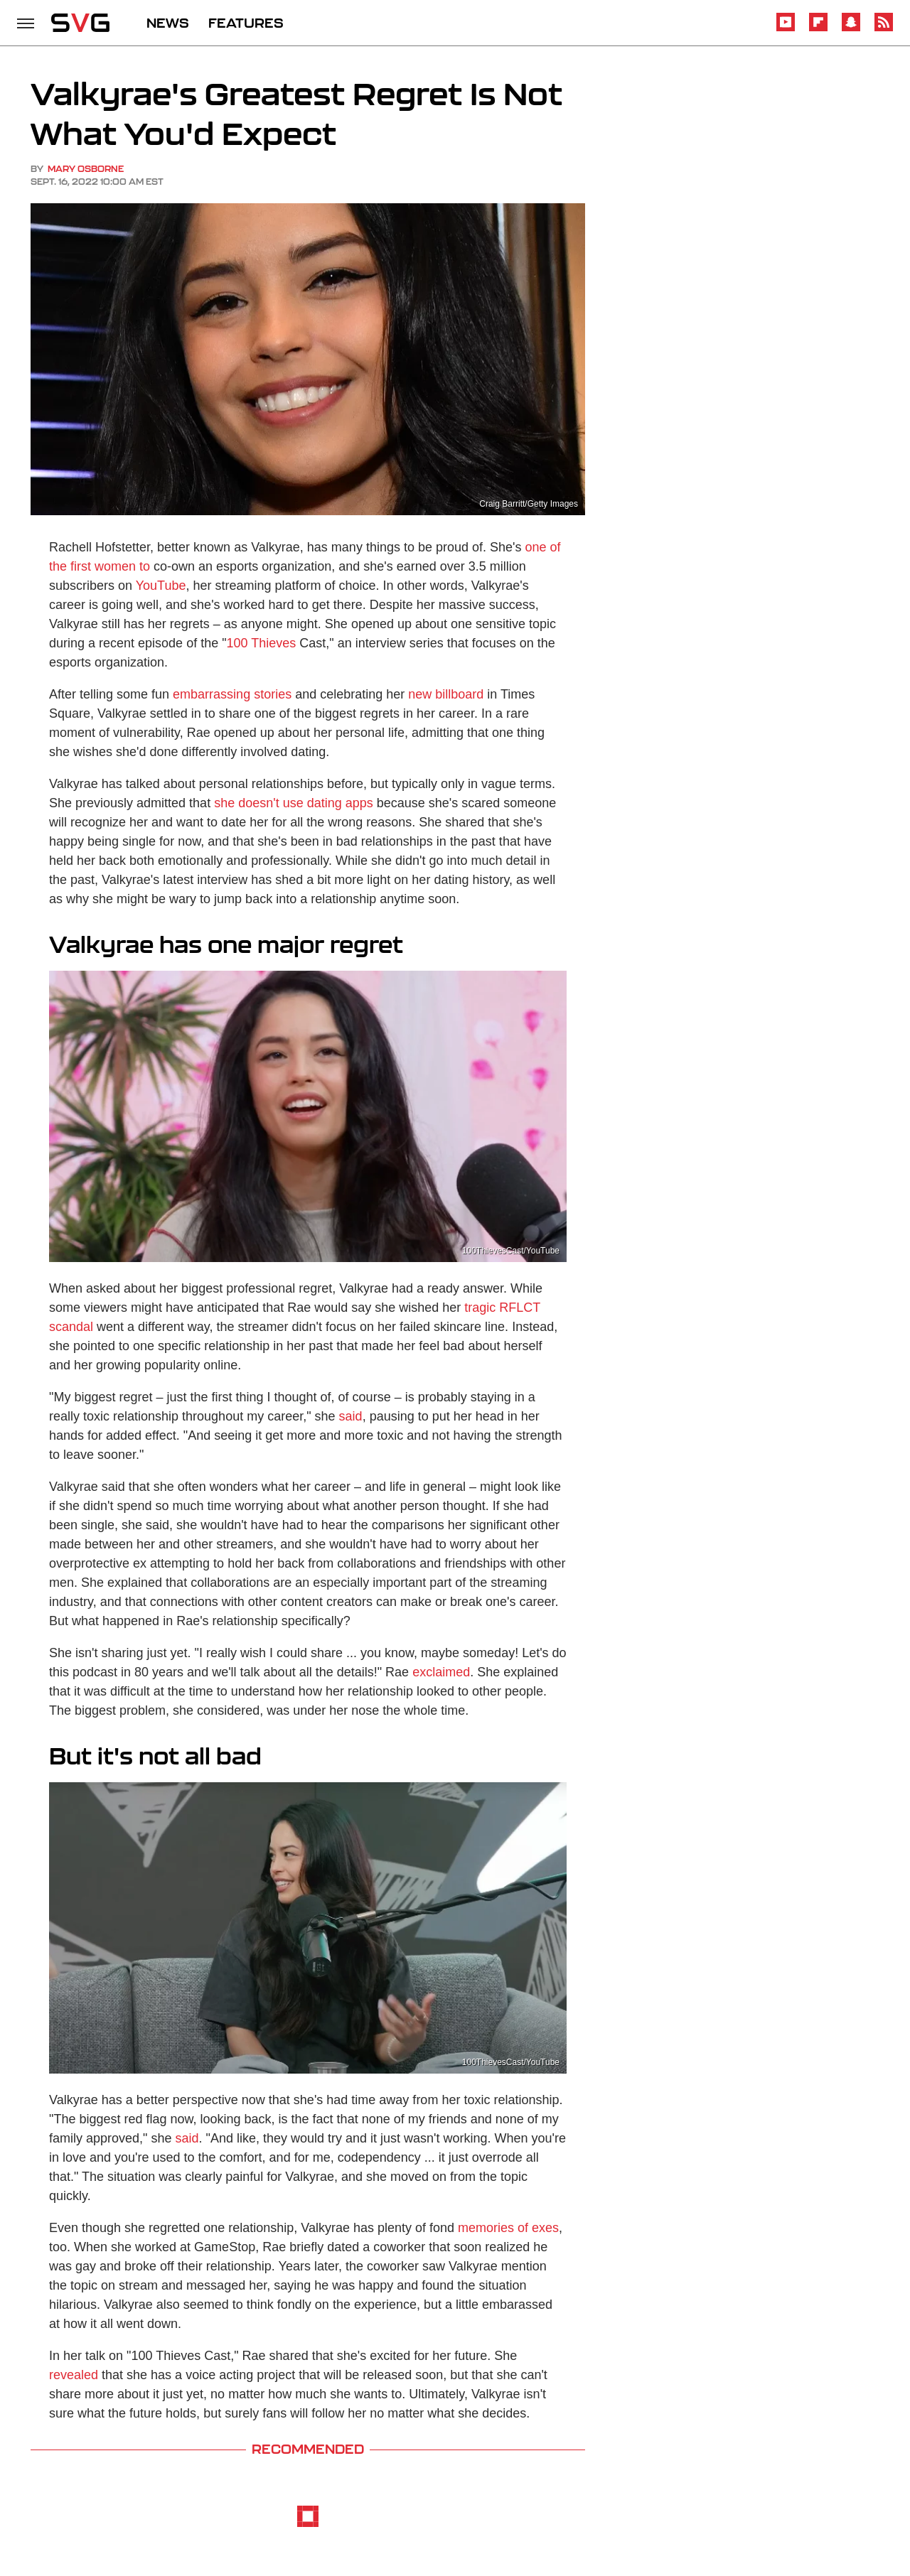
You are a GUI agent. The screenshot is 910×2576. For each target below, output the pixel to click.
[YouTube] (785, 29)
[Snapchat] (851, 29)
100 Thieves (261, 643)
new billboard (445, 694)
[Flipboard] (818, 29)
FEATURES (246, 23)
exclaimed (441, 1672)
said (351, 1416)
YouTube (161, 585)
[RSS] (883, 29)
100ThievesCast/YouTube (511, 1250)
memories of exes (508, 2228)
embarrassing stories (232, 694)
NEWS (167, 23)
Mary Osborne (86, 168)
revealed (73, 2375)
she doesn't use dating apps (293, 803)
